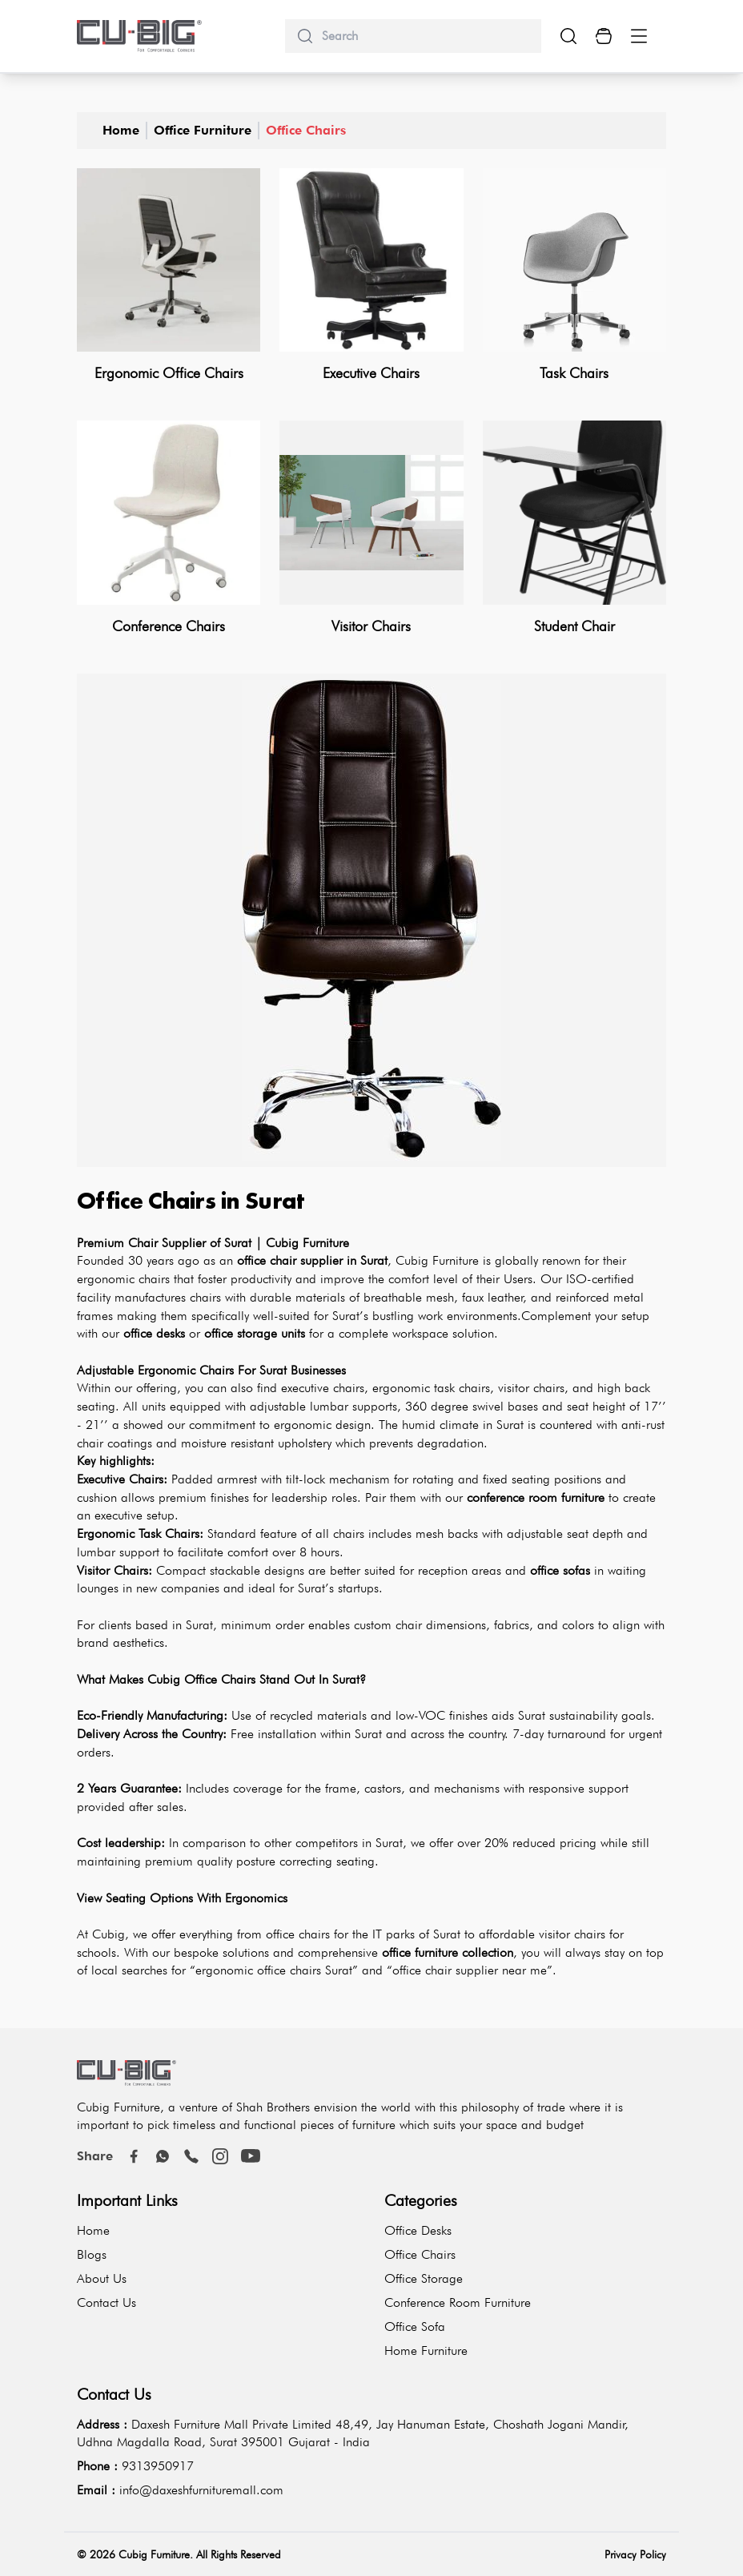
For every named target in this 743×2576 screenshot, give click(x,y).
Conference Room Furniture (457, 2302)
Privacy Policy (635, 2554)
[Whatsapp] (163, 2156)
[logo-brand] (139, 36)
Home (120, 130)
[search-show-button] (568, 36)
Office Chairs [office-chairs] (306, 130)
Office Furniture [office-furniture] (202, 130)
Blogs (91, 2254)
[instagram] (220, 2156)
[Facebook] (134, 2156)
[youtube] (250, 2156)
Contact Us (106, 2302)
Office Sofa (414, 2326)
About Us (102, 2278)
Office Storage (423, 2278)
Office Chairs (420, 2254)
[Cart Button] (604, 36)
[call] (191, 2156)
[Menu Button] (639, 36)
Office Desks (418, 2230)
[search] (425, 36)
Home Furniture (426, 2350)
